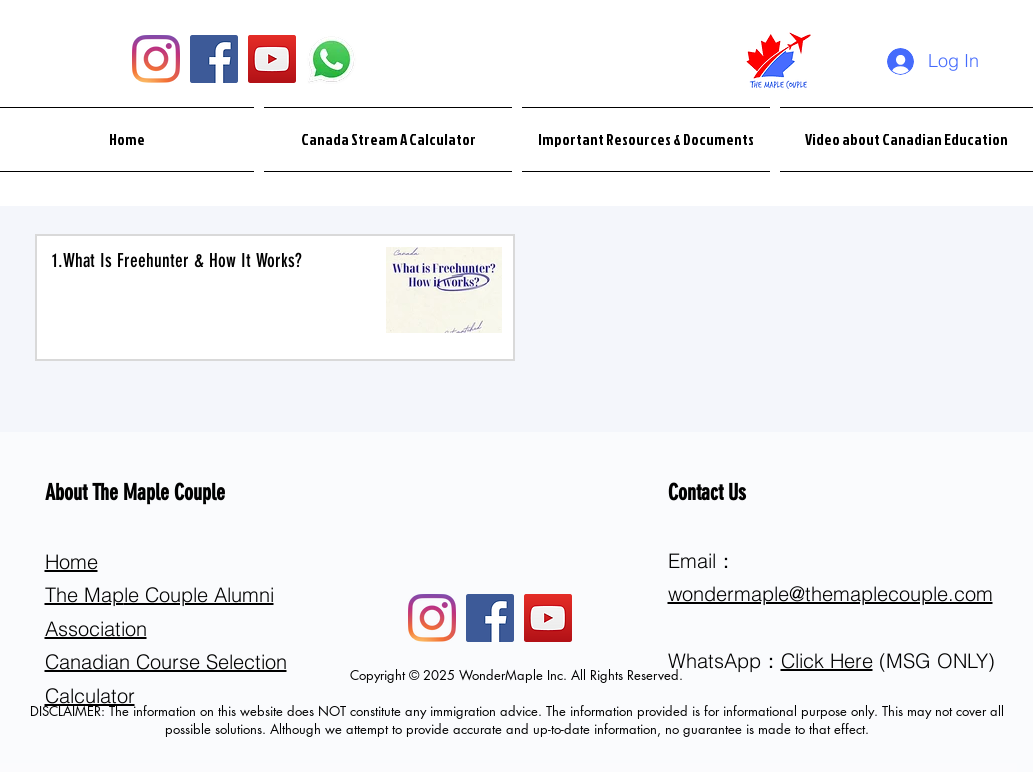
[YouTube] (272, 59)
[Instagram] (156, 59)
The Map (84, 594)
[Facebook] (214, 59)
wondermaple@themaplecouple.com (830, 593)
